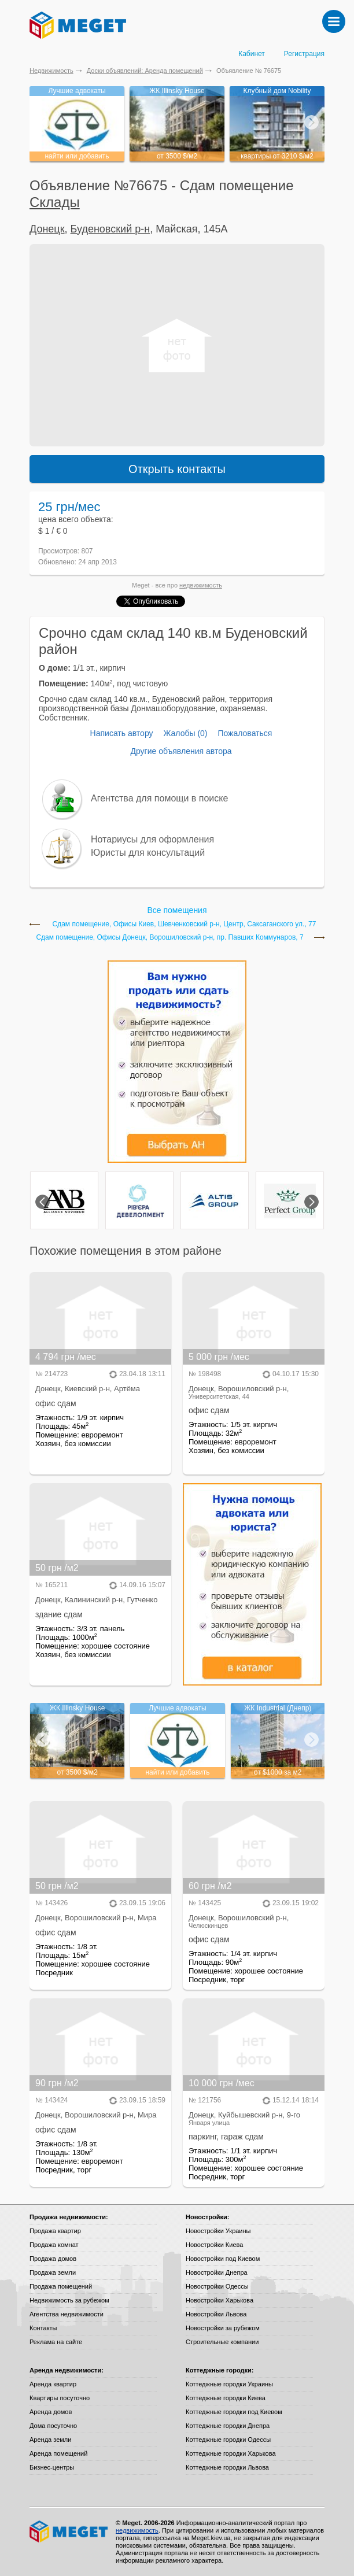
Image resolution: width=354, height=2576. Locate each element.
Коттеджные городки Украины (229, 2384)
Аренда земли (50, 2439)
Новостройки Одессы (217, 2286)
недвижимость (200, 585)
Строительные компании (222, 2341)
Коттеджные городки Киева (226, 2397)
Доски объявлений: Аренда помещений (145, 70)
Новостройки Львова (216, 2314)
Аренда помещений (58, 2453)
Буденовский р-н (110, 229)
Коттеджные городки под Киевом (234, 2411)
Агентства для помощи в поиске (159, 798)
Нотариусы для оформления (152, 839)
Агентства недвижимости (67, 2314)
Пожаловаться (244, 733)
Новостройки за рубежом (223, 2327)
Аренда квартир (53, 2384)
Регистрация (304, 54)
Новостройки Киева (214, 2244)
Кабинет (251, 54)
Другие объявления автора (180, 751)
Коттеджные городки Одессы (228, 2439)
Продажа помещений (61, 2286)
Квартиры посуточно (60, 2397)
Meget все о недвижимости (69, 2531)
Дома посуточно (53, 2425)
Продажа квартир (55, 2230)
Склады (55, 202)
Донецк (47, 229)
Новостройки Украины (218, 2230)
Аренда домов (51, 2411)
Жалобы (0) (185, 733)
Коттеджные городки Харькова (231, 2453)
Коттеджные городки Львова (227, 2467)
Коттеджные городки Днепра (228, 2425)
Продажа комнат (54, 2244)
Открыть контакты (177, 469)
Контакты (43, 2327)
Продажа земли (53, 2272)
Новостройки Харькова (219, 2300)
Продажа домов (53, 2258)
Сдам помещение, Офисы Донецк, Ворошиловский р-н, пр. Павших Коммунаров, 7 (169, 937)
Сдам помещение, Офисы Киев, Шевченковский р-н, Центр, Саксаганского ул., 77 (184, 924)
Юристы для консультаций (148, 853)
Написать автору (121, 733)
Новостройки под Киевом (223, 2258)
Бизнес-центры (52, 2467)
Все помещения (177, 910)
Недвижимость (51, 70)
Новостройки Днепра (217, 2272)
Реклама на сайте (56, 2341)
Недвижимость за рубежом (69, 2300)
